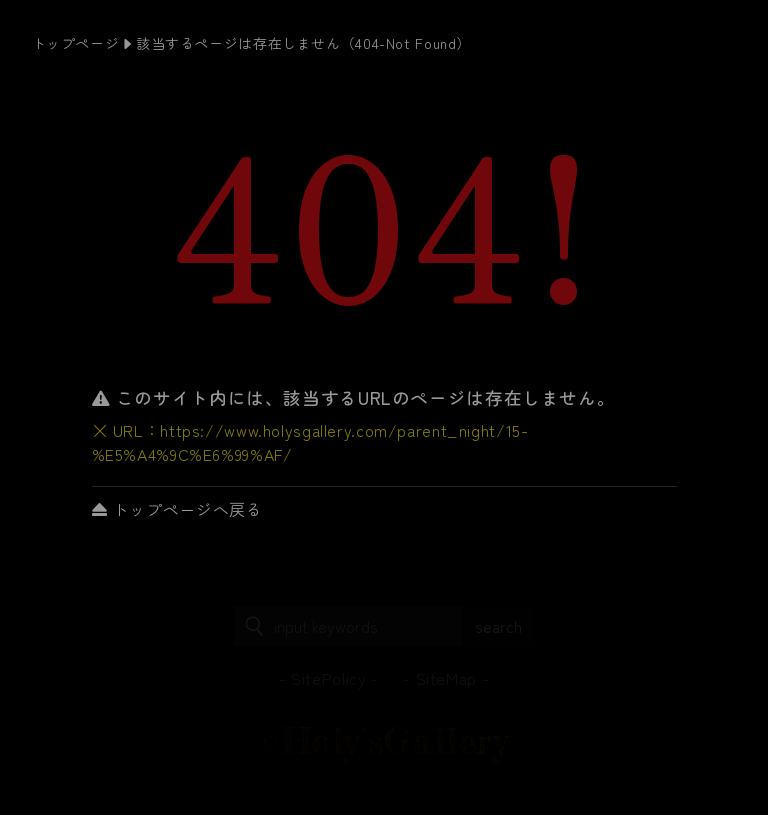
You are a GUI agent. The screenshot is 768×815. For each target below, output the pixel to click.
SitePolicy (328, 678)
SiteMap (446, 678)
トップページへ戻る (177, 509)
